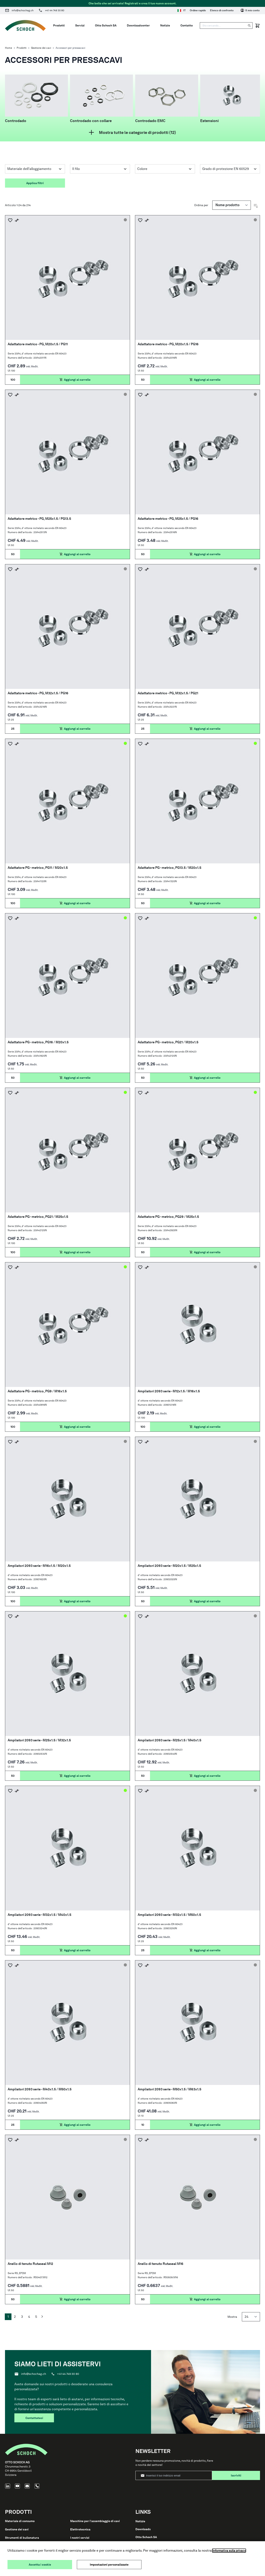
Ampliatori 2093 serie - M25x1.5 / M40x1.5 (169, 1740)
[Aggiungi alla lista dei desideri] (10, 220)
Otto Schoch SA (105, 25)
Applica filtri (35, 183)
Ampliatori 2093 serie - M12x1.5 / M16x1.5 (169, 1391)
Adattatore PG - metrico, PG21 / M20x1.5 (168, 1042)
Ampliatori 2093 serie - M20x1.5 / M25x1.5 (169, 1566)
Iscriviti (236, 2475)
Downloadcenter (138, 25)
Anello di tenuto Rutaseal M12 (30, 2264)
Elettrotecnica (80, 2529)
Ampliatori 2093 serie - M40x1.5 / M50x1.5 (39, 2089)
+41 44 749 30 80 (54, 10)
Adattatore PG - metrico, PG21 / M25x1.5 (38, 1217)
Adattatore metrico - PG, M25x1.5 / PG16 (168, 519)
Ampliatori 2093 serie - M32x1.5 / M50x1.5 (169, 1915)
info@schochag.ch (23, 10)
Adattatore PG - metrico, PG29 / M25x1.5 (168, 1217)
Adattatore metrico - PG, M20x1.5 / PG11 (38, 344)
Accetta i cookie (40, 2564)
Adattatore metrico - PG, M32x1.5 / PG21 (168, 693)
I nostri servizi (79, 2537)
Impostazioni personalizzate (109, 2564)
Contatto (186, 25)
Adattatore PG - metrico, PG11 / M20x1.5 (38, 868)
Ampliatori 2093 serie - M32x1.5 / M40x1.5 (39, 1915)
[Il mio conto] (250, 10)
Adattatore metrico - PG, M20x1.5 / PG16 (168, 344)
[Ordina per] (231, 205)
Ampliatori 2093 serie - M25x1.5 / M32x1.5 (39, 1740)
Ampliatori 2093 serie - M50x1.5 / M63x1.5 (169, 2089)
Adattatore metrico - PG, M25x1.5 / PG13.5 (39, 519)
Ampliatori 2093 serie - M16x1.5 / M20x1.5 (39, 1566)
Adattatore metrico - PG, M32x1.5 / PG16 (38, 693)
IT (181, 10)
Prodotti (21, 47)
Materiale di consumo (20, 2521)
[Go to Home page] (25, 25)
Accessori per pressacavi (70, 47)
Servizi (80, 25)
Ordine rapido (198, 10)
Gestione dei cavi (41, 47)
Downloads (143, 2529)
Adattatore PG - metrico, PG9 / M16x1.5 (37, 1391)
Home (8, 47)
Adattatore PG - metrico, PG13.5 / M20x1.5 (169, 868)
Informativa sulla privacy (229, 2550)
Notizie (165, 25)
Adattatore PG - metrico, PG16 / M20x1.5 (38, 1042)
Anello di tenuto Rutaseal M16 (160, 2264)
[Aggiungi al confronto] (16, 220)
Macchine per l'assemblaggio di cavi (95, 2521)
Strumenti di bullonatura (22, 2537)
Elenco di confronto (222, 10)
